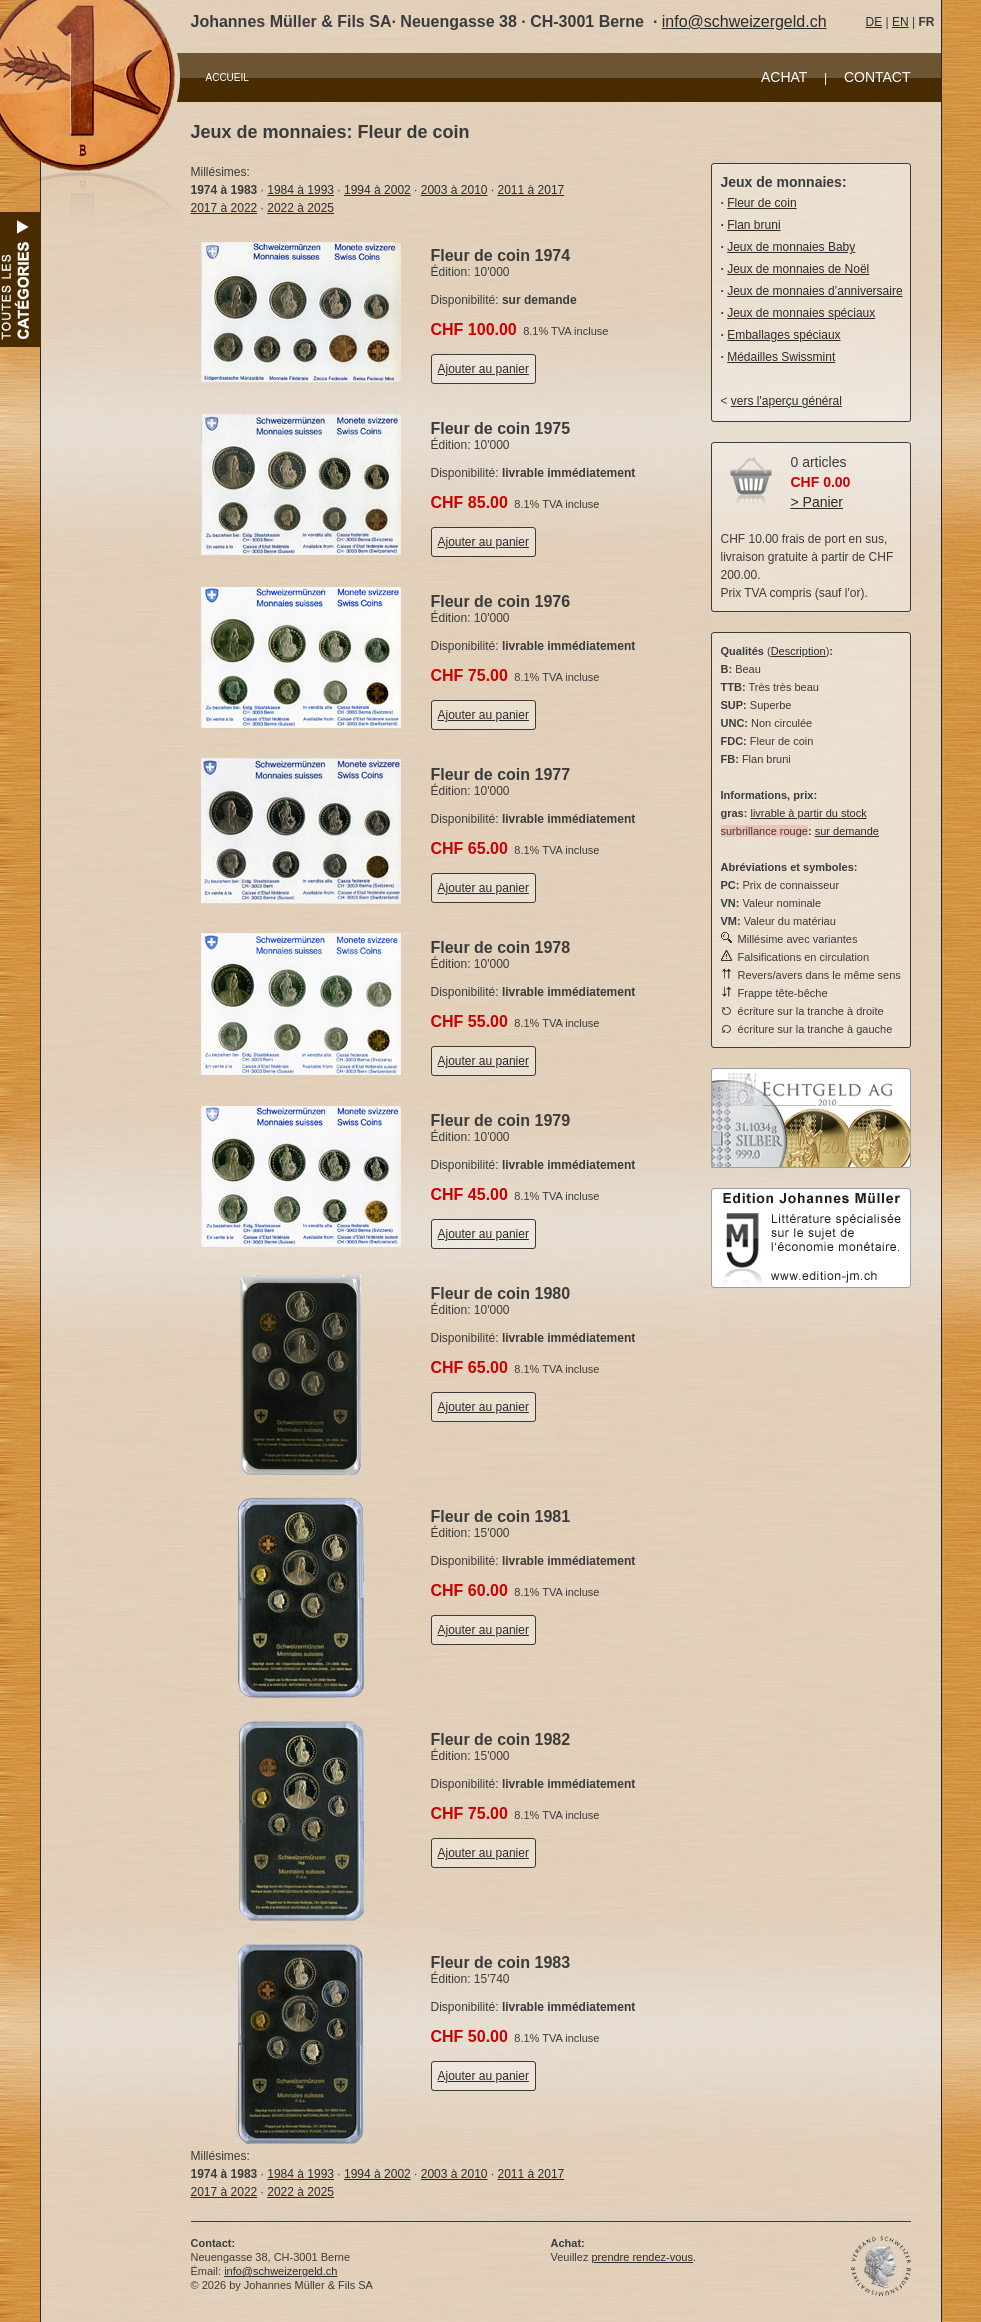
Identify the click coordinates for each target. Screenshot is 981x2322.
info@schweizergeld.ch (744, 21)
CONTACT (877, 77)
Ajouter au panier (483, 369)
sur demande (847, 831)
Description (798, 651)
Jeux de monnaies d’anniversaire (814, 291)
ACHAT (784, 77)
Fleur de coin (761, 203)
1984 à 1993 (300, 190)
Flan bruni (753, 225)
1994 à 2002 (377, 190)
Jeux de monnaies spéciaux (801, 313)
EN (900, 22)
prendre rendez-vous (642, 2257)
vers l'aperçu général (786, 401)
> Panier (817, 502)
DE (874, 22)
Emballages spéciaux (783, 335)
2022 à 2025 (300, 208)
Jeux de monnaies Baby (791, 247)
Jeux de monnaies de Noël (798, 269)
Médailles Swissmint (781, 357)
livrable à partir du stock (808, 813)
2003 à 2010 (454, 190)
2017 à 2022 (224, 208)
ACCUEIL (227, 77)
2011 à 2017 (531, 190)
